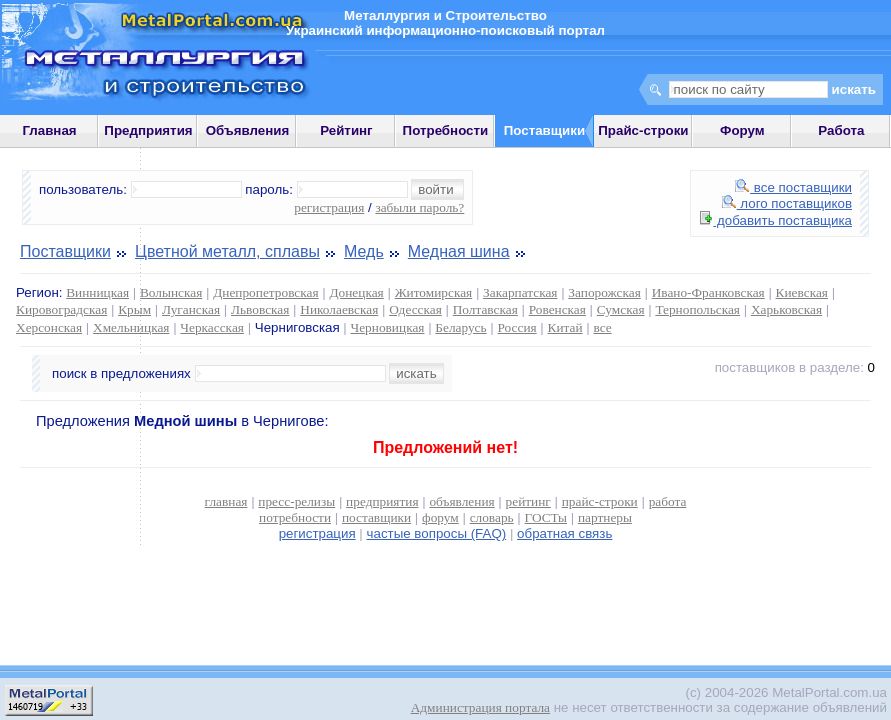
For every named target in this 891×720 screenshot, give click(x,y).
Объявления (248, 130)
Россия (517, 327)
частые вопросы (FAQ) (437, 533)
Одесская (415, 309)
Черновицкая (388, 327)
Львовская (260, 309)
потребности (295, 517)
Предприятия (148, 130)
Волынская (171, 292)
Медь (364, 251)
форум (440, 517)
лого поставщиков (787, 203)
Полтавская (485, 309)
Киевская (802, 292)
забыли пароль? (419, 207)
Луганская (191, 309)
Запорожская (604, 292)
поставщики (376, 517)
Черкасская (212, 327)
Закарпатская (520, 292)
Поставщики (65, 251)
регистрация (329, 207)
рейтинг (528, 501)
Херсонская (49, 327)
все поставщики (793, 187)
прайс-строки (600, 501)
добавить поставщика (776, 220)
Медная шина (459, 251)
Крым (134, 309)
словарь (492, 517)
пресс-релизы (296, 501)
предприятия (382, 501)
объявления (461, 501)
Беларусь (460, 327)
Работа (841, 130)
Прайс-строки (643, 130)
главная (226, 501)
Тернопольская (697, 309)
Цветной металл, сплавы (227, 251)
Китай (565, 327)
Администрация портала (480, 707)
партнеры (605, 517)
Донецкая (356, 292)
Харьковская (786, 309)
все (602, 327)
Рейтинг (346, 130)
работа (668, 501)
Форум (742, 130)
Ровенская (557, 309)
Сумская (621, 309)
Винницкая (97, 292)
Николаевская (339, 309)
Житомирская (434, 292)
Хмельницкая (131, 327)
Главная (49, 130)
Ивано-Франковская (708, 292)
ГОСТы (546, 517)
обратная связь (564, 533)
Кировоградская (61, 309)
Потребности (446, 130)
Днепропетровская (265, 292)
